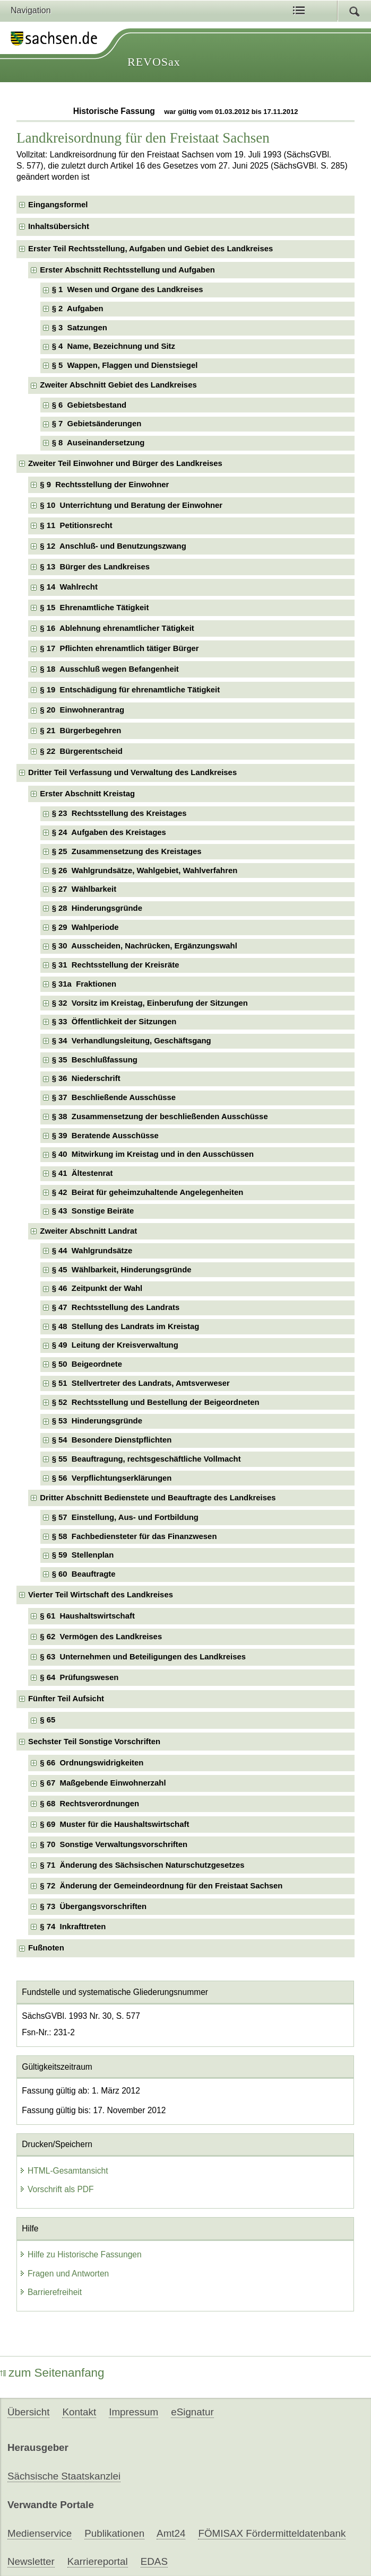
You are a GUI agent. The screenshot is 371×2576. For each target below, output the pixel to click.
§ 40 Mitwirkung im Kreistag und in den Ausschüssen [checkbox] (153, 1154)
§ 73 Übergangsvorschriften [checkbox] (93, 1906)
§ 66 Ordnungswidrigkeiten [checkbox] (91, 1763)
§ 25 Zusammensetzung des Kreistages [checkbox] (127, 851)
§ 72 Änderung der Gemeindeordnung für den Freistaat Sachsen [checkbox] (161, 1886)
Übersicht (28, 2411)
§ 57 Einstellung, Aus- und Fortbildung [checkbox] (125, 1517)
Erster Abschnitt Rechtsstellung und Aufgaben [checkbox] (127, 270)
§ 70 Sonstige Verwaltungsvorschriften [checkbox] (113, 1844)
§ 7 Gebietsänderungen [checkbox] (97, 423)
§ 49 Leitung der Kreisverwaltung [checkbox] (115, 1345)
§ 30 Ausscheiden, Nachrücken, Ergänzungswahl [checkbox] (144, 946)
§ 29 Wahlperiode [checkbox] (85, 927)
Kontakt (79, 2411)
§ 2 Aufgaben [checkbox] (77, 308)
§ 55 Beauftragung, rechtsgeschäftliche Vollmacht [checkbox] (146, 1459)
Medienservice (39, 2533)
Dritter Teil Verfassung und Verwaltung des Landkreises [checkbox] (132, 772)
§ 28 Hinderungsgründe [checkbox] (97, 908)
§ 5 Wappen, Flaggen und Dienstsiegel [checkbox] (125, 365)
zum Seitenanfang (52, 2372)
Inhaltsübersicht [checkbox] (58, 226)
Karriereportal (97, 2561)
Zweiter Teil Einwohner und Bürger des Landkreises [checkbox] (125, 463)
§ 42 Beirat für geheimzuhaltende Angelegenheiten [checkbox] (148, 1192)
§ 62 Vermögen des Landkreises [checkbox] (101, 1636)
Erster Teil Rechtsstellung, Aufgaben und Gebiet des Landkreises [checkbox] (150, 248)
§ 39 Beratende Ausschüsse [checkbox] (105, 1135)
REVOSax (153, 61)
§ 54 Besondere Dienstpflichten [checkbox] (112, 1440)
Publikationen (114, 2533)
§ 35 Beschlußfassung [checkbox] (94, 1060)
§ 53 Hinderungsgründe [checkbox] (97, 1421)
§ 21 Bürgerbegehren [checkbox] (80, 730)
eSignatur (192, 2411)
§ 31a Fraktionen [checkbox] (84, 984)
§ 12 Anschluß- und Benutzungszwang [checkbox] (113, 546)
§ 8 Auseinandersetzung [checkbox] (98, 442)
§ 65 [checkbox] (48, 1720)
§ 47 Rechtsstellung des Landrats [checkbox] (116, 1307)
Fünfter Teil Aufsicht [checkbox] (66, 1698)
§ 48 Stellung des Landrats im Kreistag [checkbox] (126, 1326)
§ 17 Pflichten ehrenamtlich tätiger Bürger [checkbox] (119, 648)
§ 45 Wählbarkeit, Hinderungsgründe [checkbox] (122, 1269)
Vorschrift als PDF (56, 2189)
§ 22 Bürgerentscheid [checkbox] (81, 751)
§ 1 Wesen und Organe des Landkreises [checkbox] (127, 289)
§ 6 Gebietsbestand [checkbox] (89, 405)
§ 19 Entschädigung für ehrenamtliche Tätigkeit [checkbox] (130, 689)
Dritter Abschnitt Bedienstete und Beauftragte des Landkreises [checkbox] (157, 1497)
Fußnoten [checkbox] (46, 1948)
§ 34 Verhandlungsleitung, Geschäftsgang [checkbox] (131, 1040)
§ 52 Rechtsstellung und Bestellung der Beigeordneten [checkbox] (156, 1402)
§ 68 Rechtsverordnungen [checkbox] (89, 1803)
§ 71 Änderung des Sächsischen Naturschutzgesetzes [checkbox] (142, 1865)
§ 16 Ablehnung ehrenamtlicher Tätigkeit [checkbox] (117, 628)
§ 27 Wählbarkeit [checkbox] (84, 889)
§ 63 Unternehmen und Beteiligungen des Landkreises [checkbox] (143, 1656)
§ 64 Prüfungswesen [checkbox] (79, 1677)
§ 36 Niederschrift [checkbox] (86, 1078)
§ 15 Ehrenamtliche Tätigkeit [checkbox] (94, 607)
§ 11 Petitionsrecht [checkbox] (76, 525)
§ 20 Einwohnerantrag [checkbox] (82, 710)
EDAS (154, 2561)
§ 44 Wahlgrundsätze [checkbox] (92, 1250)
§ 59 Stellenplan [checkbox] (83, 1555)
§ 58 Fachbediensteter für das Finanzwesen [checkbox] (134, 1536)
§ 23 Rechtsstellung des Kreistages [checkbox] (119, 813)
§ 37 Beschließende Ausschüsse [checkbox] (114, 1097)
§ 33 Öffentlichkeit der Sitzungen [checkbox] (114, 1021)
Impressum (133, 2411)
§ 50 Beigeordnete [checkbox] (87, 1364)
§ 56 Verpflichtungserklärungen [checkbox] (112, 1478)
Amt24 (171, 2533)
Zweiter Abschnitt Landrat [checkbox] (88, 1231)
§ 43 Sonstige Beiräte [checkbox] (93, 1211)
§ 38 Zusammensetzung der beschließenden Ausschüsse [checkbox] (160, 1116)
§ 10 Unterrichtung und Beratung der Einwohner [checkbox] (131, 505)
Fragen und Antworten (64, 2273)
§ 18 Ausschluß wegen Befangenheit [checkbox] (109, 669)
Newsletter (31, 2561)
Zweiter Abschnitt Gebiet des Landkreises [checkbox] (118, 385)
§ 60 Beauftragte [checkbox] (84, 1574)
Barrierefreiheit (50, 2292)
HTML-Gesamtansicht (63, 2170)
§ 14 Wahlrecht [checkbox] (69, 587)
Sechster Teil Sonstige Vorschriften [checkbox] (94, 1741)
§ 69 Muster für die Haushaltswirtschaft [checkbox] (114, 1824)
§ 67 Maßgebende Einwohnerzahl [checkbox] (103, 1783)
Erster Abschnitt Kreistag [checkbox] (87, 793)
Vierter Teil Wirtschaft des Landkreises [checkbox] (100, 1594)
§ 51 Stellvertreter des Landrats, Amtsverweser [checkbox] (141, 1383)
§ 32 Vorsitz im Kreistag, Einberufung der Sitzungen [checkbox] (150, 1003)
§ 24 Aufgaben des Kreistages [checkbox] (109, 832)
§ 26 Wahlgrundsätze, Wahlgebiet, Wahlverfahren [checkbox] (145, 870)
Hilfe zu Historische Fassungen (80, 2254)
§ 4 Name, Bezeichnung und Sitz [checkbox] (113, 346)
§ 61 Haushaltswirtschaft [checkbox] (87, 1616)
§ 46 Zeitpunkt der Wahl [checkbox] (97, 1288)
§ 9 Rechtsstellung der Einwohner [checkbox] (104, 484)
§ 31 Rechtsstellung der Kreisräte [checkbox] (115, 965)
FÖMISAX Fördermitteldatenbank (272, 2533)
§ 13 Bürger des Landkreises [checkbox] (95, 566)
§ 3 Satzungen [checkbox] (79, 327)
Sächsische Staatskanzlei (63, 2476)
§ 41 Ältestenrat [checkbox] (82, 1173)
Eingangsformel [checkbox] (58, 204)
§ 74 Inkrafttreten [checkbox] (73, 1926)
